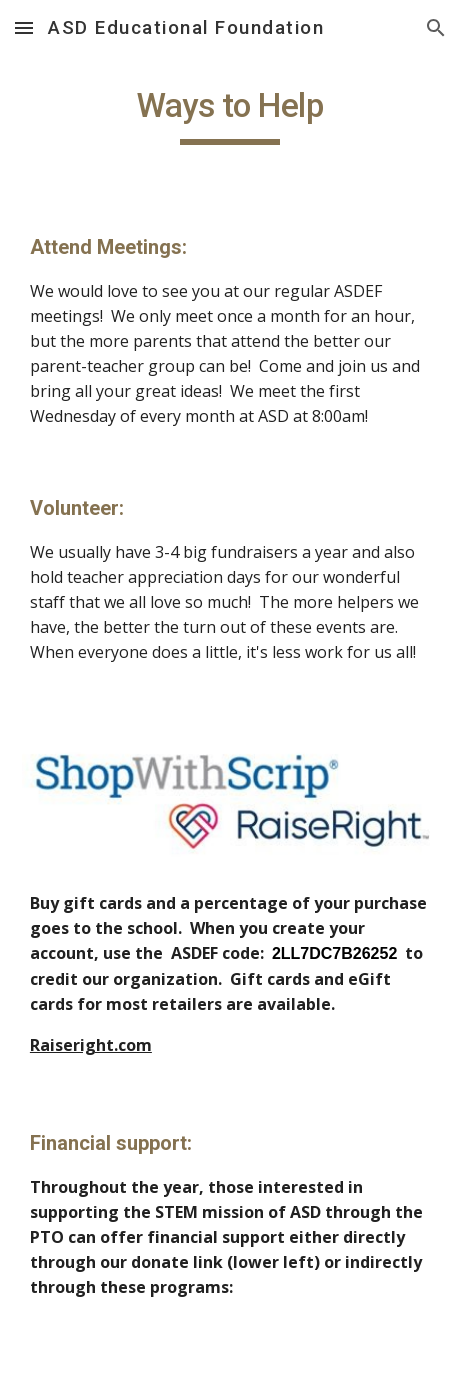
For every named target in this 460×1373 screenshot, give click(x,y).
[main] (230, 115)
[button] (24, 27)
